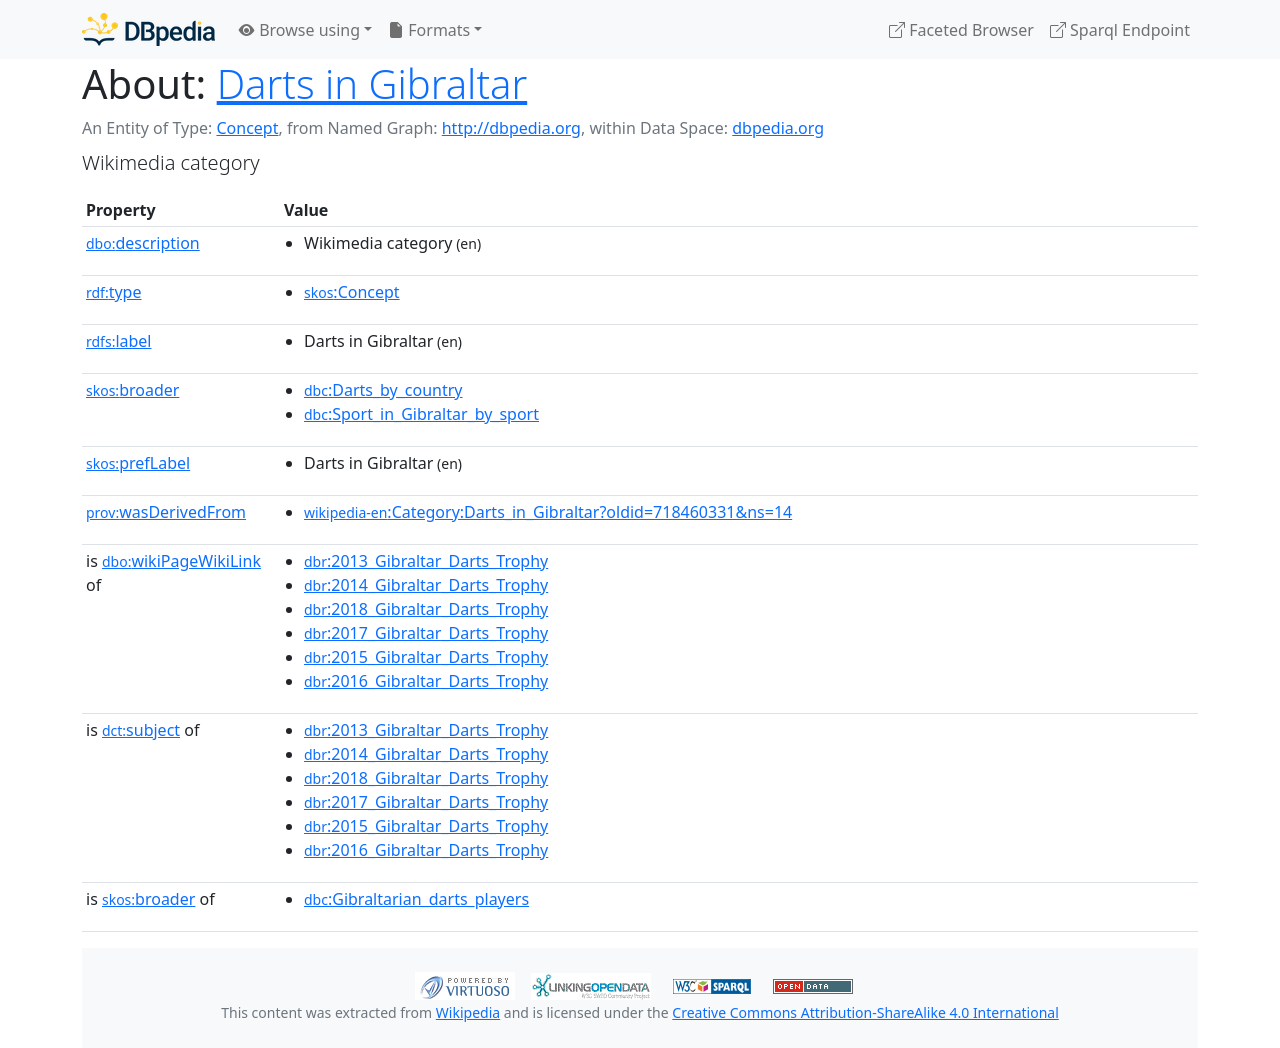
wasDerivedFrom (166, 512)
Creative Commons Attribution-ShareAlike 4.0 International (865, 1012)
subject (141, 730)
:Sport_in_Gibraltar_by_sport (421, 414)
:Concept (352, 292)
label (119, 341)
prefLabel (138, 463)
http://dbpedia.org (511, 128)
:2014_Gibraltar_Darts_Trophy (426, 585)
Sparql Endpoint (1120, 30)
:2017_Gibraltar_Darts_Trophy (426, 633)
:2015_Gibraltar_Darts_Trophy (426, 657)
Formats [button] (429, 30)
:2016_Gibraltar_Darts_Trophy (426, 681)
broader (132, 390)
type (114, 292)
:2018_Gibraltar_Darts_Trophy (426, 609)
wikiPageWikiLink (181, 561)
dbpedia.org (778, 128)
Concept (247, 128)
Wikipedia (468, 1012)
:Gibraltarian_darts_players (416, 899)
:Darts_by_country (383, 390)
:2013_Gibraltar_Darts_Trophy (426, 561)
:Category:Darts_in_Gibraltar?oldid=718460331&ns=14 (548, 512)
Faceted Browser (961, 30)
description (143, 243)
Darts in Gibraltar (372, 83)
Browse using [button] (299, 30)
